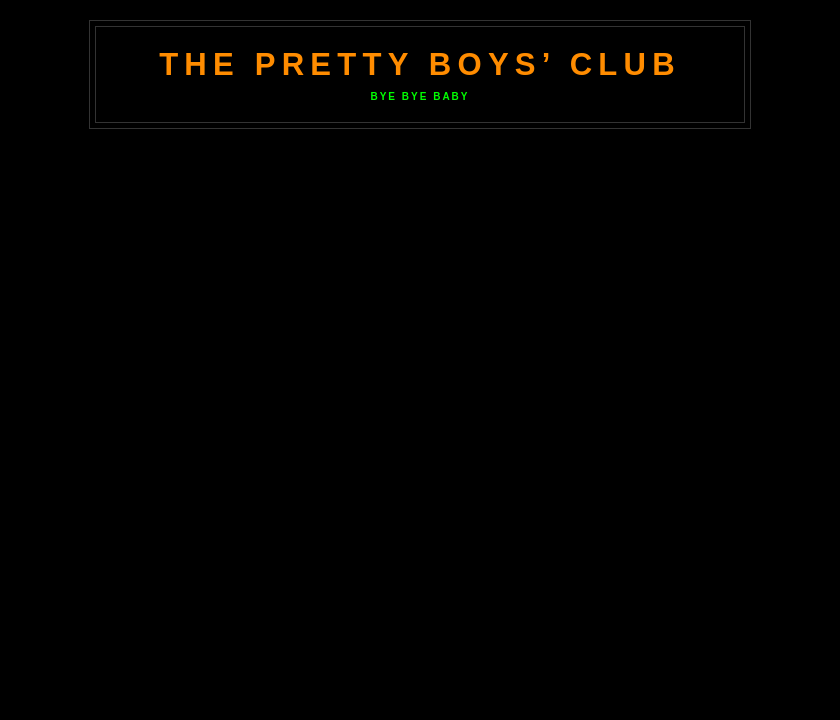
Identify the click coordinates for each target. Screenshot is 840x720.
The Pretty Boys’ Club (420, 64)
